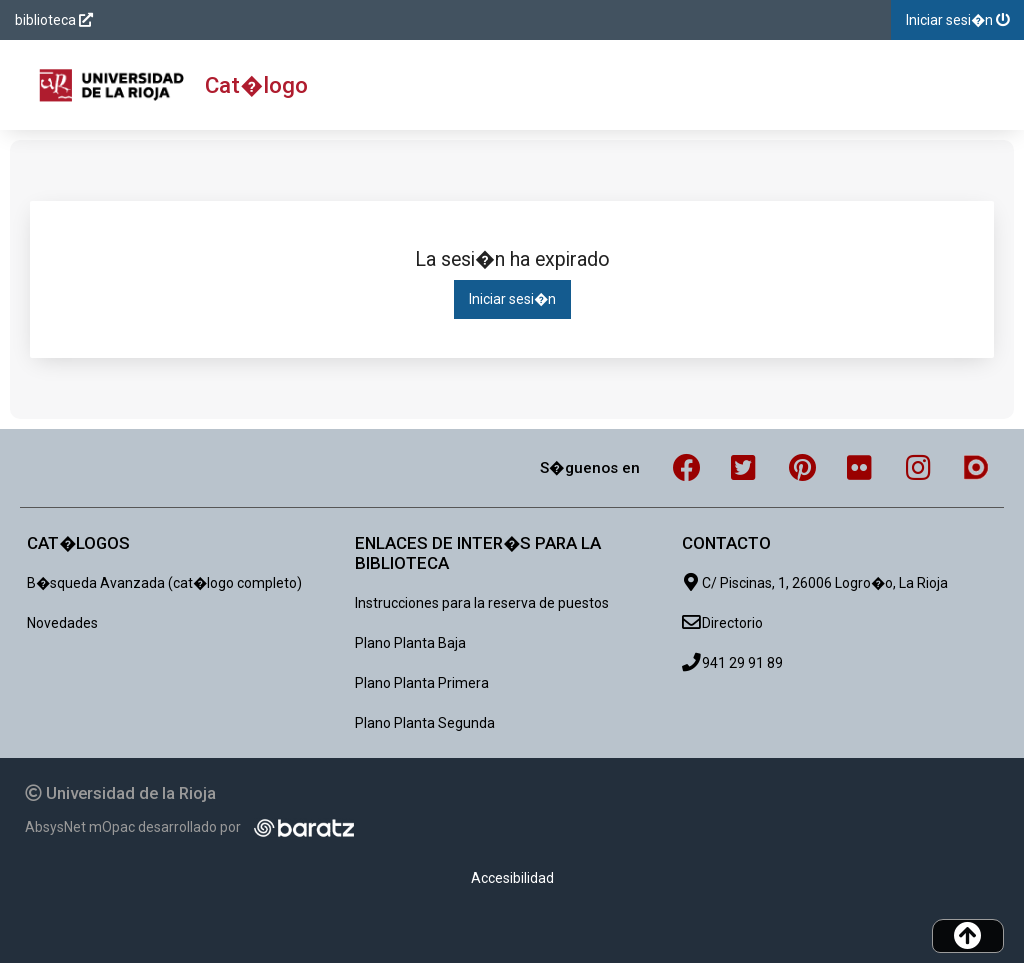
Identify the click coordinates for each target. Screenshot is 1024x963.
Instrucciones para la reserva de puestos (482, 603)
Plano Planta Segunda (425, 723)
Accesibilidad (512, 878)
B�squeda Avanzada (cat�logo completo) (164, 583)
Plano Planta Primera (422, 683)
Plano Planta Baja (410, 643)
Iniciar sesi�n (512, 299)
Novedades (62, 623)
